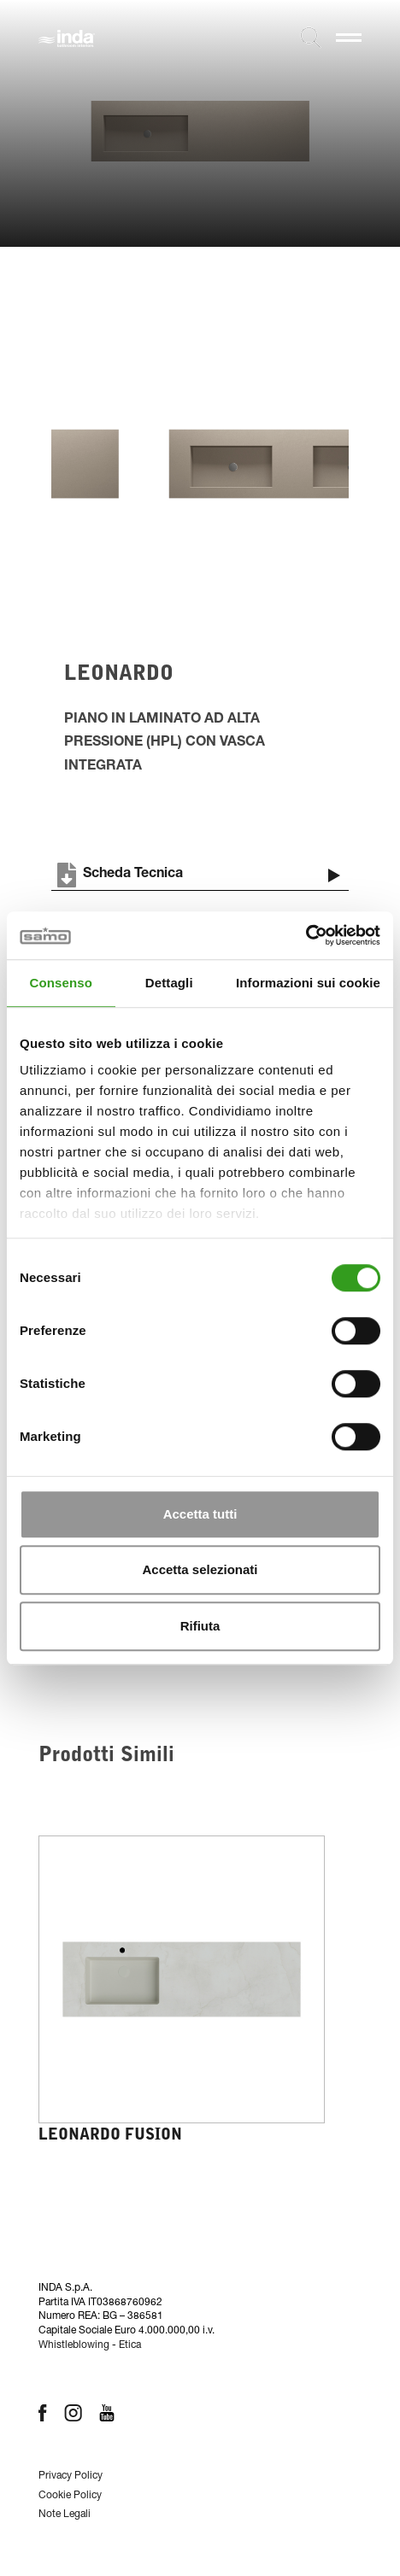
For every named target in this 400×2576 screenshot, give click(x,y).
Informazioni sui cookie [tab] (308, 982)
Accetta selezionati (199, 1569)
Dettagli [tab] (169, 982)
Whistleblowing (73, 2345)
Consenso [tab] (61, 982)
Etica (130, 2345)
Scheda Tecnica (117, 875)
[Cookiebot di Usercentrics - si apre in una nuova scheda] (305, 935)
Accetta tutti (200, 1514)
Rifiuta (200, 1626)
